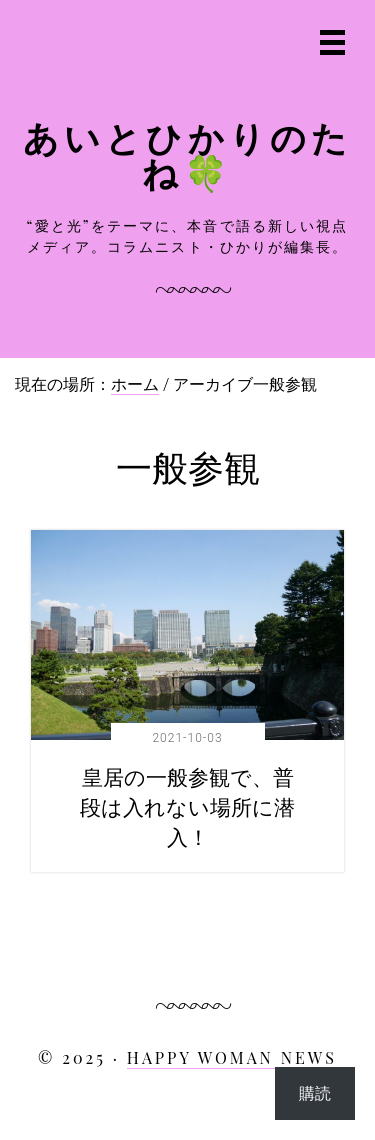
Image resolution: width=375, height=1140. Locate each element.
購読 (315, 1092)
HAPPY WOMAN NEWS (232, 1057)
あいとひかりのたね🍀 (188, 154)
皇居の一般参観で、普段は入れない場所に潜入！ (187, 806)
